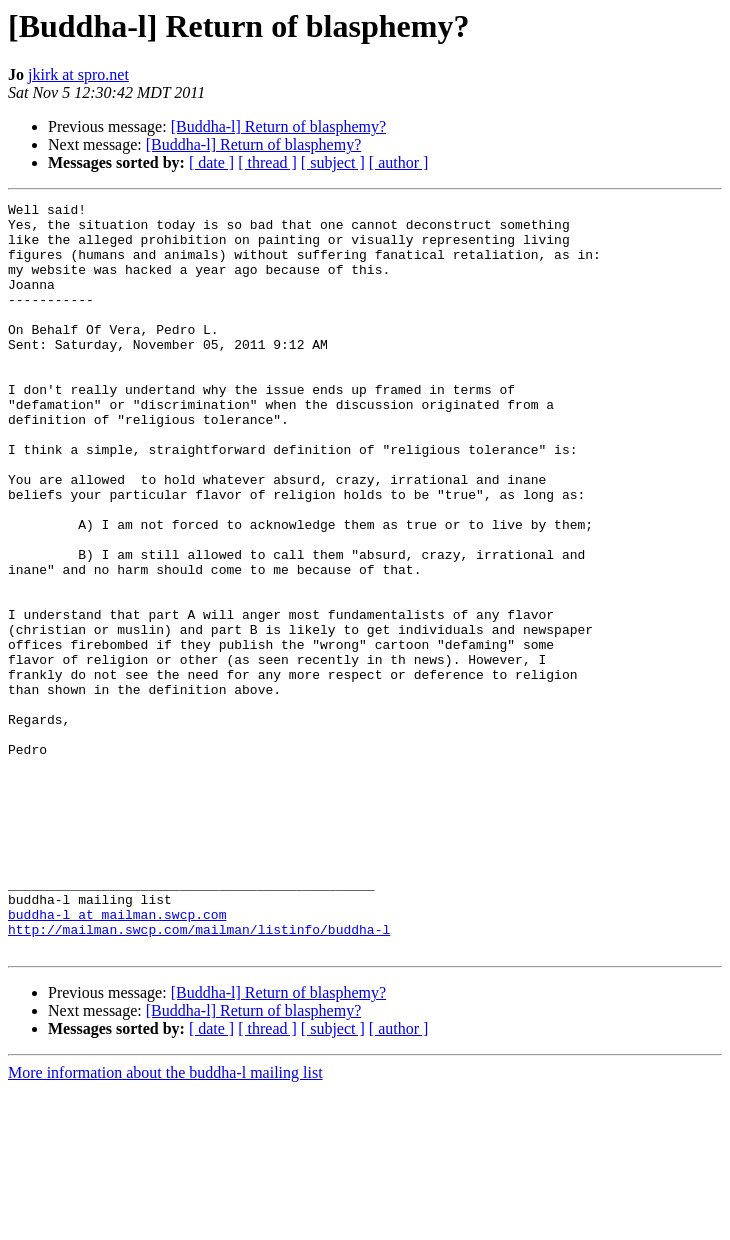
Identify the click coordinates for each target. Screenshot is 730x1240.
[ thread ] (267, 162)
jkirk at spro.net (78, 74)
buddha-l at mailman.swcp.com (117, 1058)
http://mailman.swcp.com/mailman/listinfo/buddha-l (199, 1076)
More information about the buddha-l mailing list (165, 1222)
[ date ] (211, 162)
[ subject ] (333, 162)
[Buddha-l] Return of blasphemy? (279, 126)
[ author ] (399, 162)
